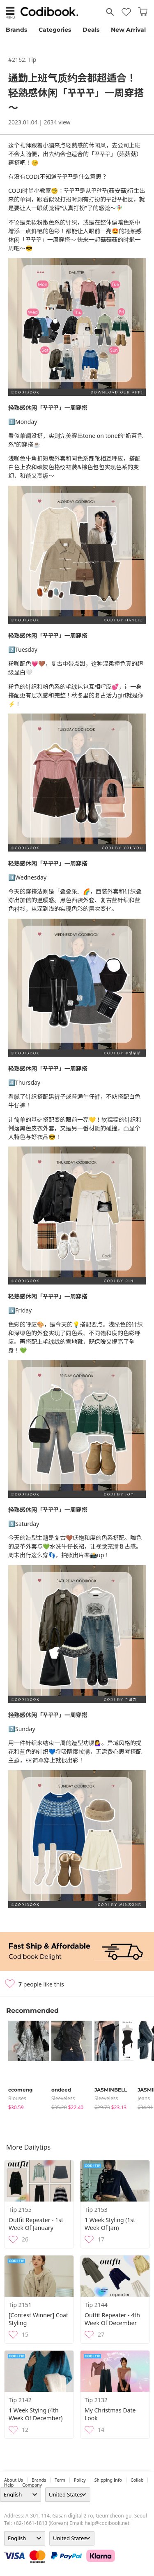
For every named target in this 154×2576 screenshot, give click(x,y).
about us (13, 2480)
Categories (55, 29)
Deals (91, 29)
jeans (144, 2098)
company (32, 2485)
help (9, 2485)
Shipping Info (108, 2480)
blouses (17, 2098)
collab (137, 2480)
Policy (80, 2480)
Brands (16, 29)
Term (60, 2480)
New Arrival (128, 29)
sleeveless (63, 2098)
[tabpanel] (25, 2066)
